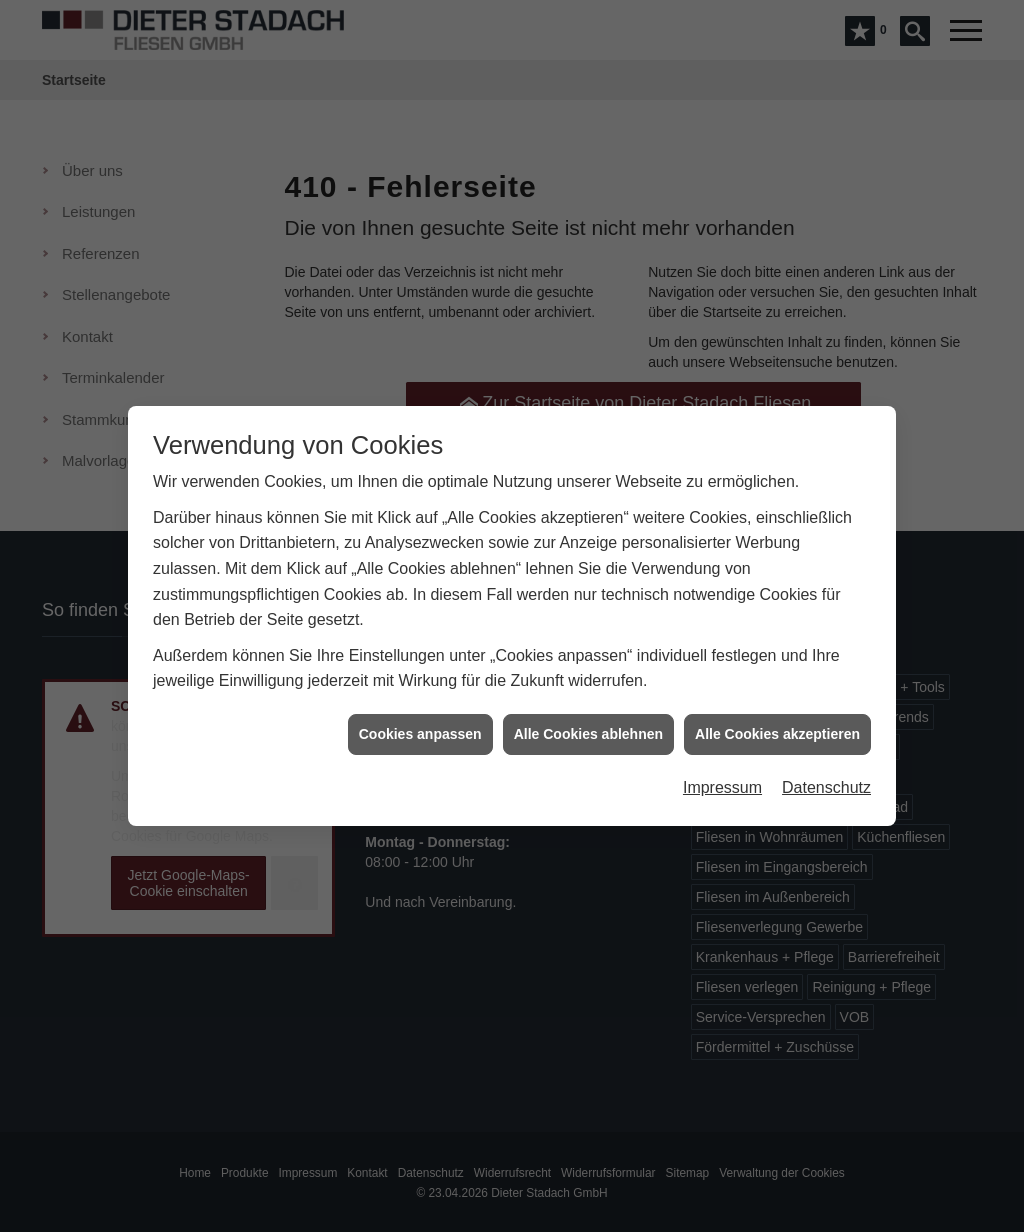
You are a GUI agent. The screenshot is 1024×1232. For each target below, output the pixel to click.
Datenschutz (826, 781)
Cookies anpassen (420, 727)
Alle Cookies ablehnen (588, 727)
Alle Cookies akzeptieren (777, 727)
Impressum (722, 781)
